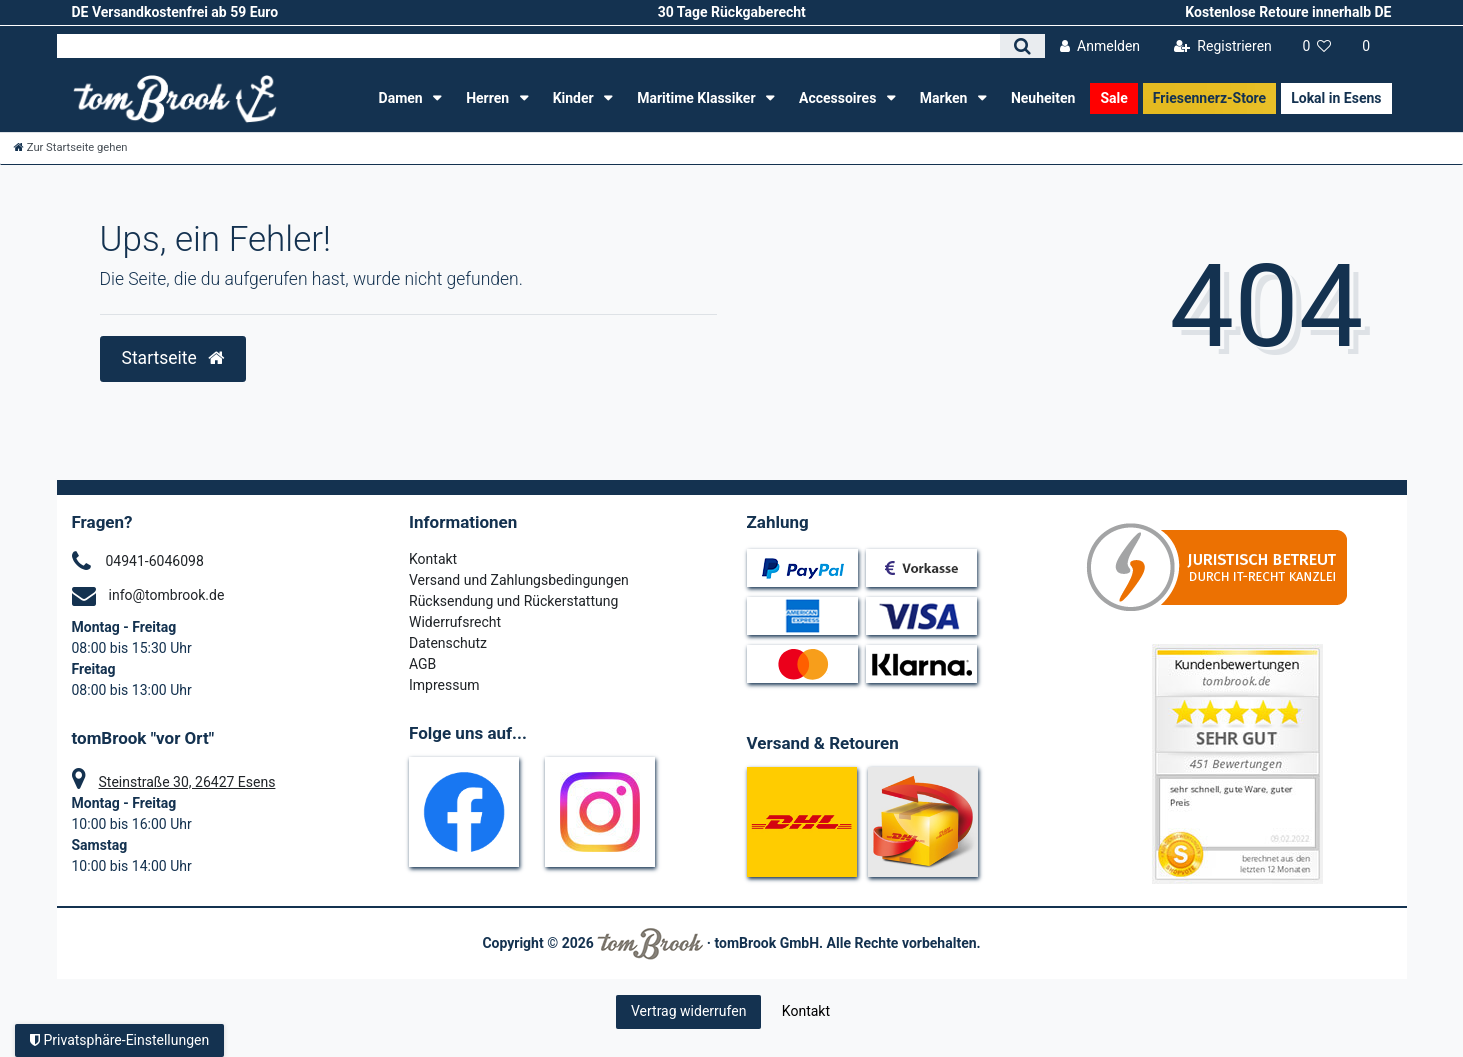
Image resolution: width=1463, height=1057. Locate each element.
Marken (945, 98)
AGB (422, 664)
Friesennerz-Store (1209, 98)
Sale (1113, 98)
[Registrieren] (1223, 46)
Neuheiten (1043, 98)
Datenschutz (448, 643)
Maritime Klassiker (698, 98)
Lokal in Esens (1336, 98)
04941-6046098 (155, 561)
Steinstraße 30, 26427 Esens (187, 782)
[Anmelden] (1100, 46)
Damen (403, 98)
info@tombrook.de (167, 595)
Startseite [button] (173, 358)
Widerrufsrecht (455, 622)
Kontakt (433, 559)
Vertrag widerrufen (688, 1011)
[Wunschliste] (1317, 46)
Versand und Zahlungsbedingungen (519, 580)
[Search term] (528, 46)
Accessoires (839, 98)
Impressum (444, 685)
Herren (489, 98)
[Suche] (1022, 46)
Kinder (575, 98)
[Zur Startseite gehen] (71, 147)
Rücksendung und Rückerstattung (513, 601)
